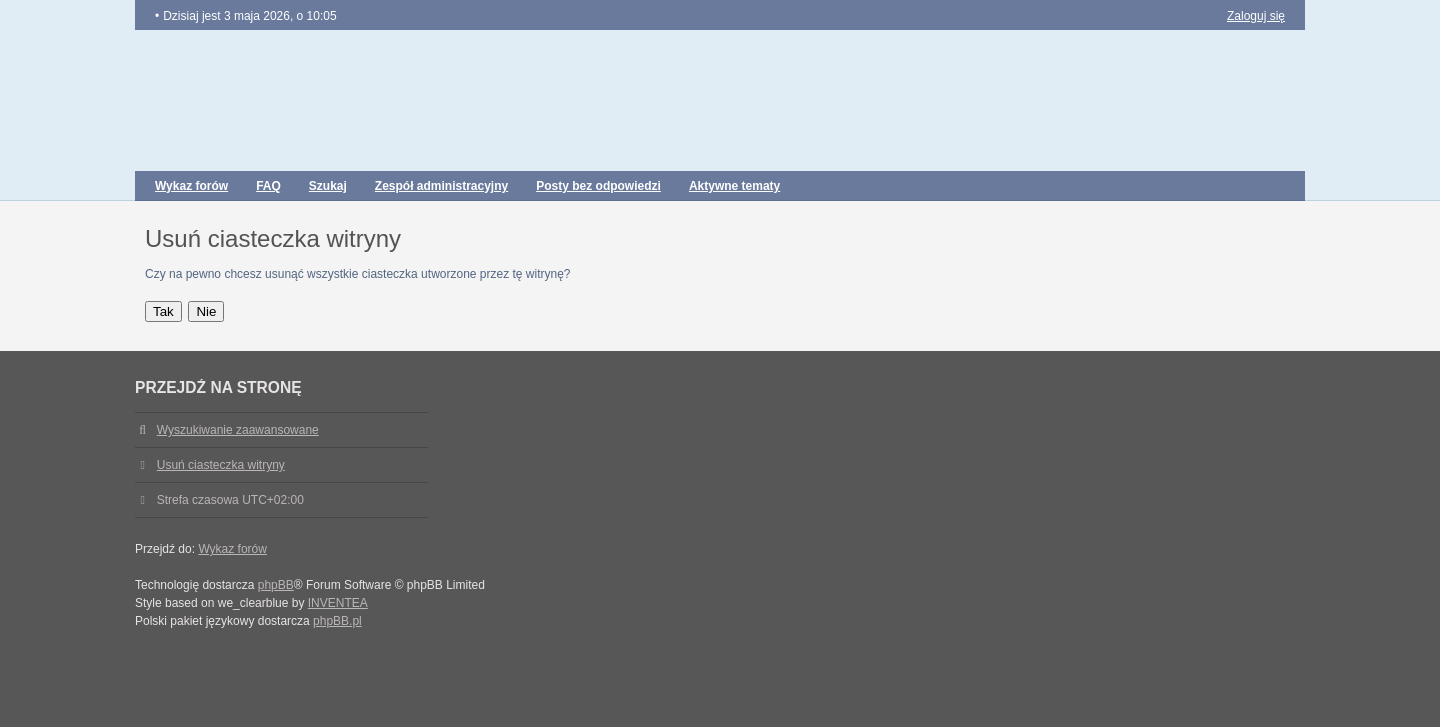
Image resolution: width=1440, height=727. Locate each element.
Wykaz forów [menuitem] (191, 186)
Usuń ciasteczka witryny (221, 465)
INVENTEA (338, 603)
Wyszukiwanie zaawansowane (238, 430)
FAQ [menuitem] (268, 186)
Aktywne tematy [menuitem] (734, 186)
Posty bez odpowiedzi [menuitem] (598, 186)
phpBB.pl (337, 621)
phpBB (276, 585)
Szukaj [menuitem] (328, 186)
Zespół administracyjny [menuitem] (441, 186)
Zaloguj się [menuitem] (1256, 16)
